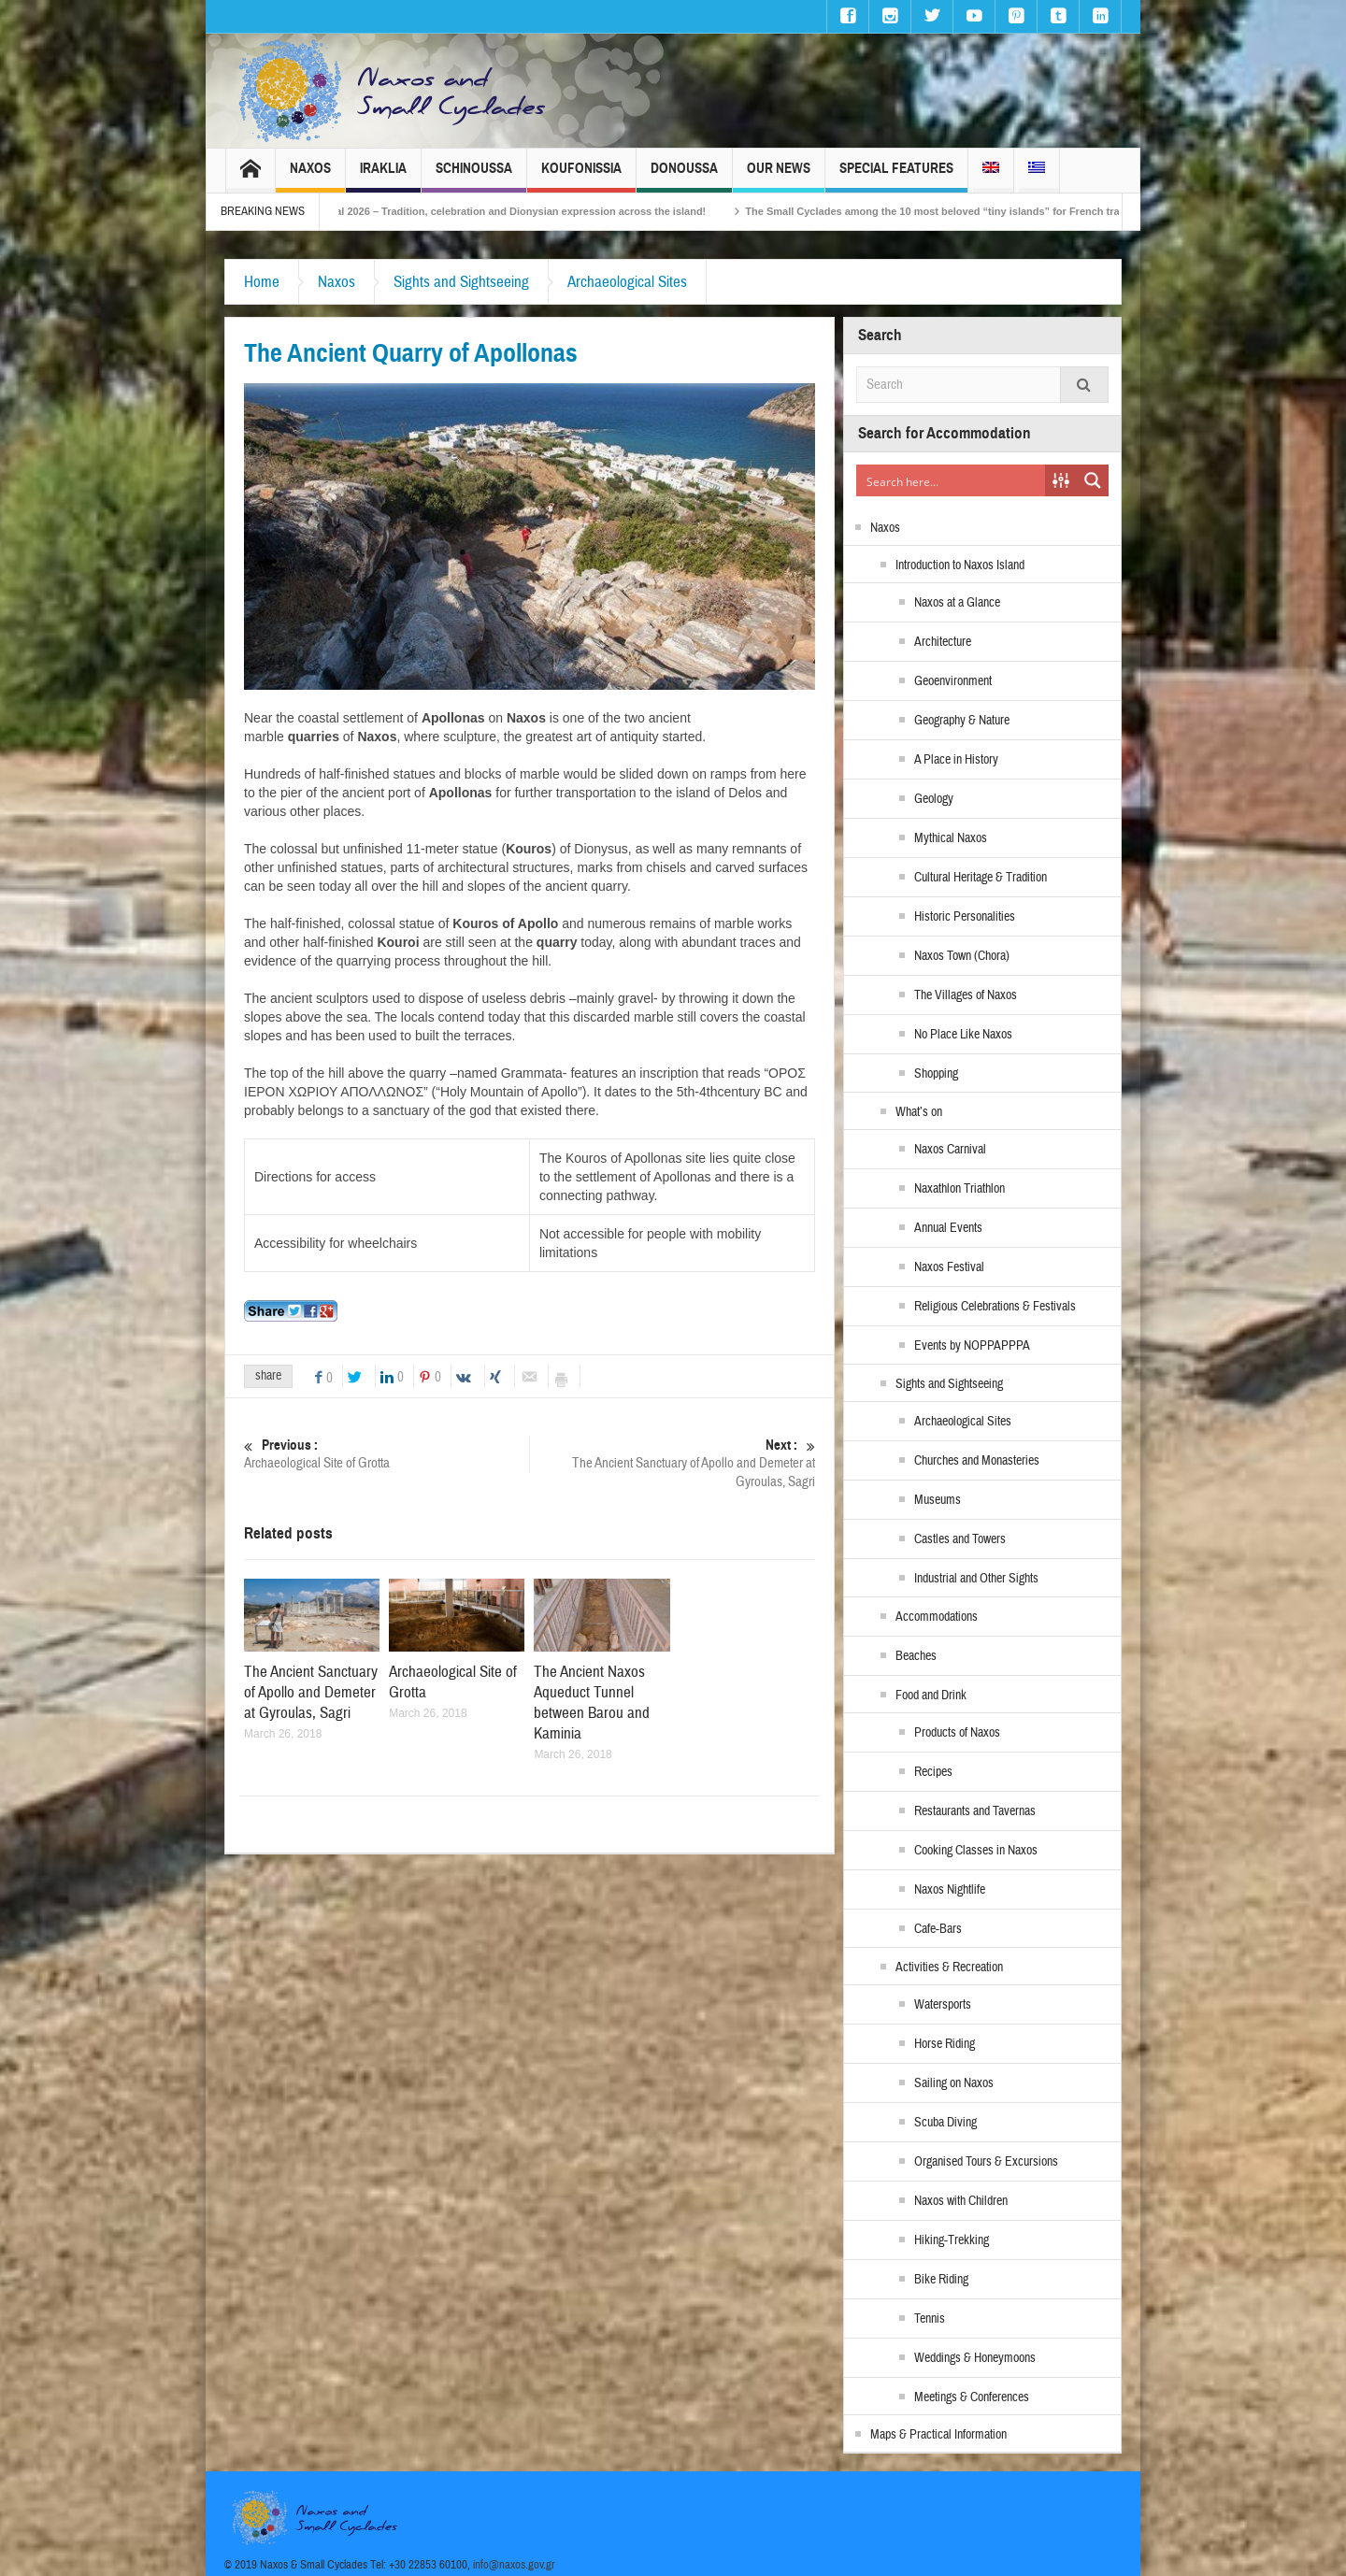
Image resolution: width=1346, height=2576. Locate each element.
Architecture (942, 642)
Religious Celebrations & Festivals (995, 1306)
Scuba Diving (945, 2122)
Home (261, 282)
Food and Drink (931, 1695)
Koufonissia (581, 176)
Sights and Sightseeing (461, 282)
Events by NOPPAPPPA (972, 1346)
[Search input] (951, 480)
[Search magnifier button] (1093, 480)
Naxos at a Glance (957, 602)
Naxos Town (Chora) (962, 956)
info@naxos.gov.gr (514, 2564)
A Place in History (956, 759)
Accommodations (936, 1617)
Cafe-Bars (938, 1929)
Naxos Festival (949, 1267)
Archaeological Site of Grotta (386, 1454)
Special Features (896, 176)
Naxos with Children (961, 2201)
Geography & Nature (962, 720)
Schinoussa (474, 176)
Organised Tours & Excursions (986, 2162)
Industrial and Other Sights (976, 1578)
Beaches (916, 1656)
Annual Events (948, 1228)
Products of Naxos (957, 1732)
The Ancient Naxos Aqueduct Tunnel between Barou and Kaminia (592, 1702)
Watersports (942, 2004)
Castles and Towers (960, 1539)
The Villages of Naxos (965, 995)
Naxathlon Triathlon (959, 1189)
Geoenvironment (953, 681)
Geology (933, 799)
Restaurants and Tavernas (975, 1811)
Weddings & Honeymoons (975, 2358)
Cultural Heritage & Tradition (980, 877)
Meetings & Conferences (971, 2397)
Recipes (933, 1772)
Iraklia (383, 176)
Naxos (310, 176)
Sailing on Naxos (954, 2083)
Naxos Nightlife (949, 1890)
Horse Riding (944, 2044)
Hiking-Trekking (951, 2240)
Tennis (929, 2319)
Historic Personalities (964, 917)
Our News (778, 176)
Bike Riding (941, 2279)
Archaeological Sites (627, 282)
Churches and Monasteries (976, 1461)
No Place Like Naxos (963, 1034)
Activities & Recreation (949, 1967)
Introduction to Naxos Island (959, 565)
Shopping (936, 1074)
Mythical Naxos (950, 838)
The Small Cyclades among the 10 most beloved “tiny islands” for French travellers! (986, 211)
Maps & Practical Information (938, 2434)
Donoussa (684, 176)
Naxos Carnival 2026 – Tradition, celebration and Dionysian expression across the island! (523, 211)
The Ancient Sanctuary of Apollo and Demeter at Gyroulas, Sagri (672, 1463)
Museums (937, 1500)
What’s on (918, 1112)
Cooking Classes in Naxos (976, 1850)
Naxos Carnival (950, 1149)
